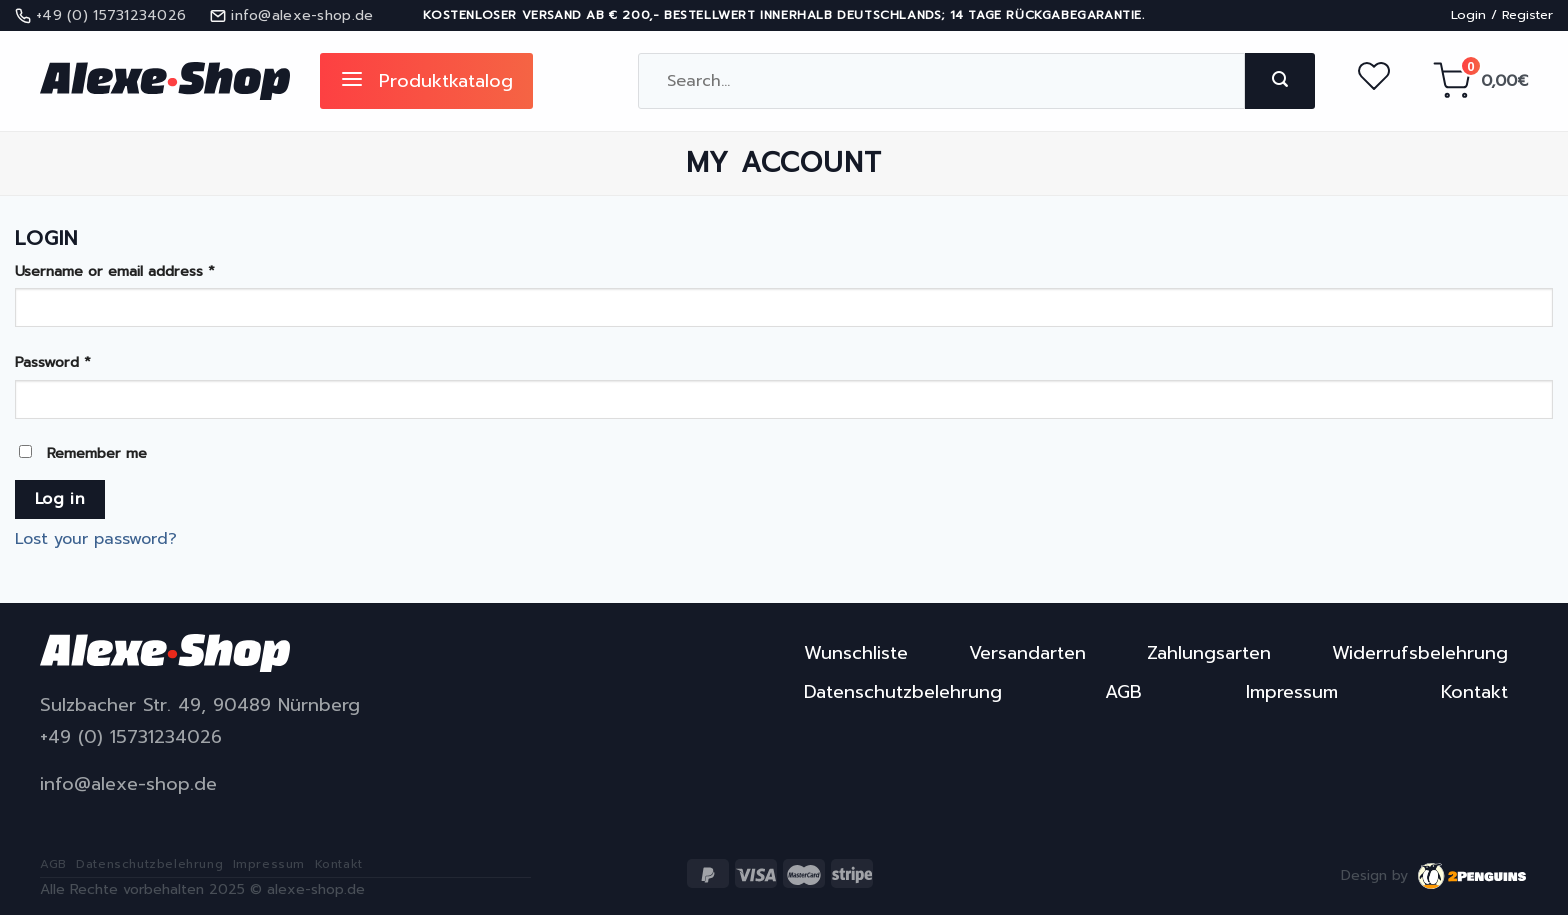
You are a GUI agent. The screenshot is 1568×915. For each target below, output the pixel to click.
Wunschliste (856, 653)
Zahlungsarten (1209, 653)
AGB (1123, 692)
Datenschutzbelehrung (903, 692)
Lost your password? (96, 539)
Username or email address (115, 271)
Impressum (1292, 692)
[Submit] (1280, 81)
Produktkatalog (426, 81)
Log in (60, 499)
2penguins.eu (1473, 876)
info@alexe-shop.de (128, 784)
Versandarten (1027, 653)
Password (53, 362)
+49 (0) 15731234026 (131, 737)
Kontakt (1474, 692)
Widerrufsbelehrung (1420, 653)
